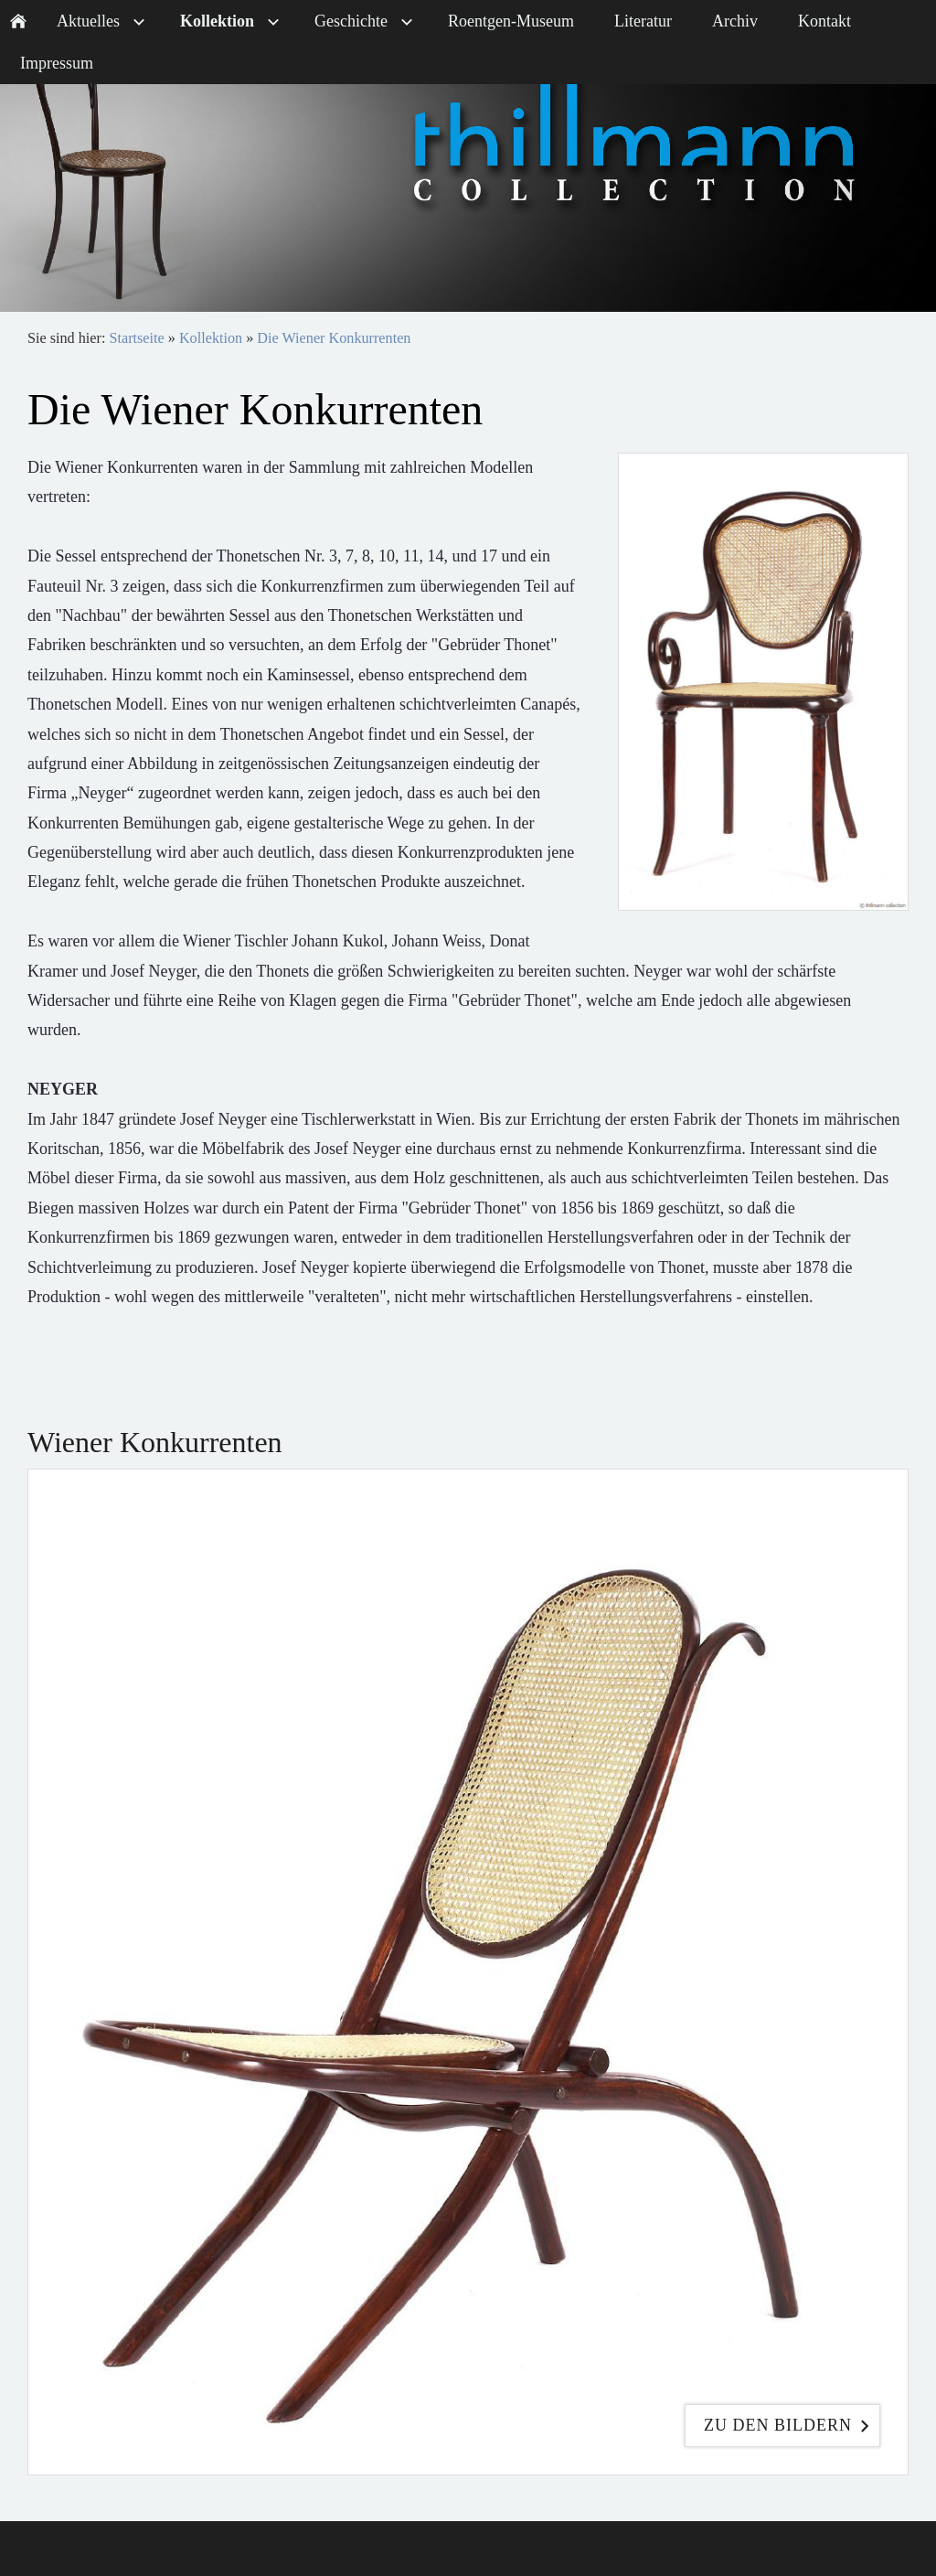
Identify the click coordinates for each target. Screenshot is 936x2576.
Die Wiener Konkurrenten (333, 338)
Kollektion (210, 338)
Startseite (136, 338)
